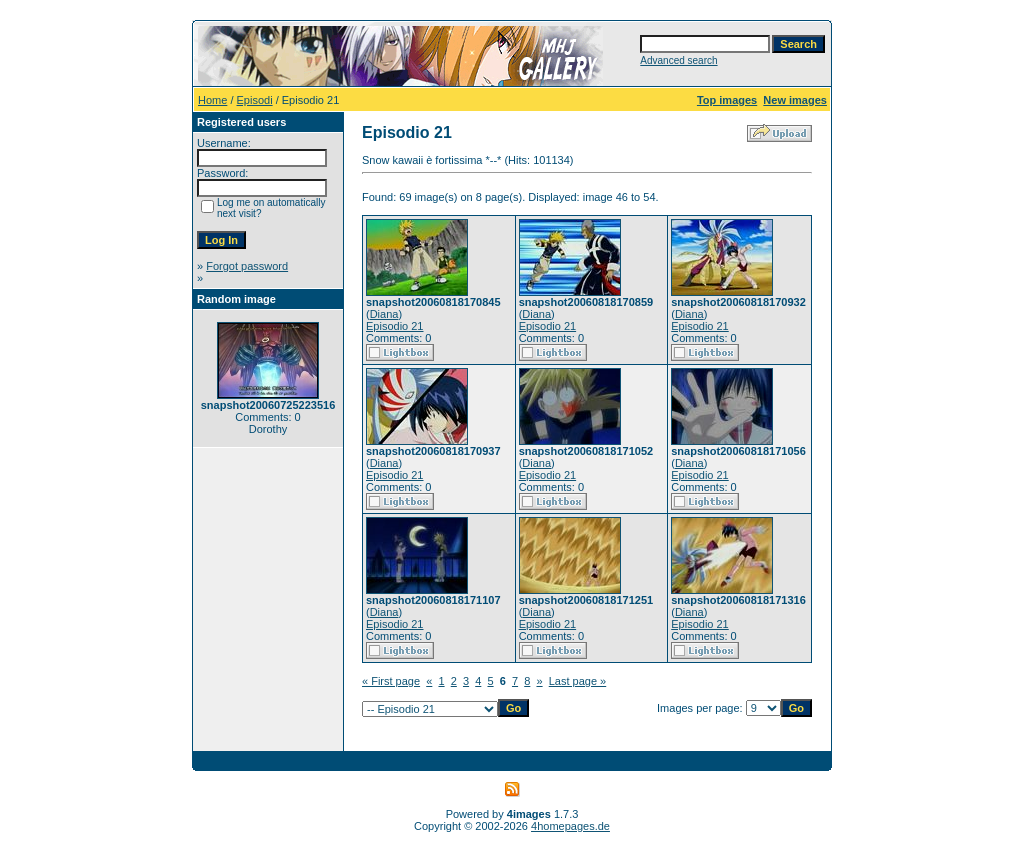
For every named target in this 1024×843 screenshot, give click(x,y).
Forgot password (247, 266)
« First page (391, 681)
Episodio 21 (395, 326)
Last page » (578, 681)
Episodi (255, 100)
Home (212, 100)
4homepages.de (570, 826)
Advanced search (678, 60)
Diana (384, 314)
